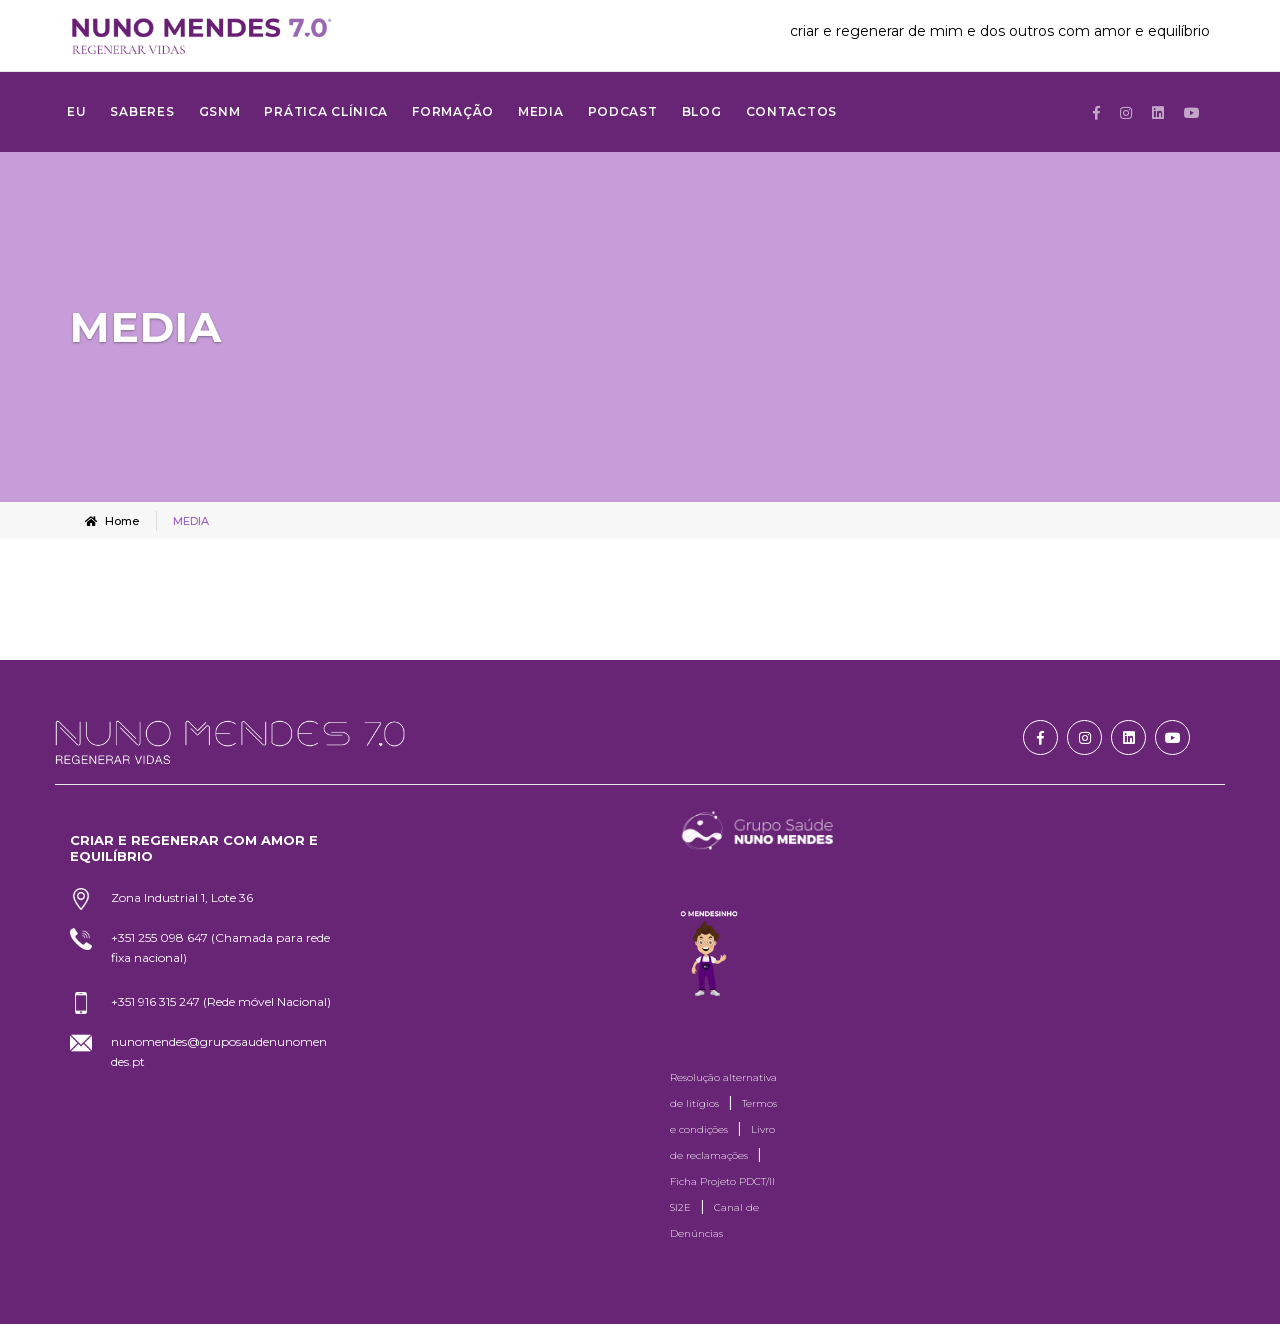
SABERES (142, 111)
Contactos (791, 111)
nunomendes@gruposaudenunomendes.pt (219, 1051)
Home (112, 521)
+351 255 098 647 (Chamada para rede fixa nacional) (220, 947)
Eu (76, 111)
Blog (702, 111)
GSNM (220, 111)
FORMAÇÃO (453, 111)
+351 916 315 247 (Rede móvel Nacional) (221, 1001)
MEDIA (541, 111)
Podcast (623, 111)
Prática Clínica (326, 111)
